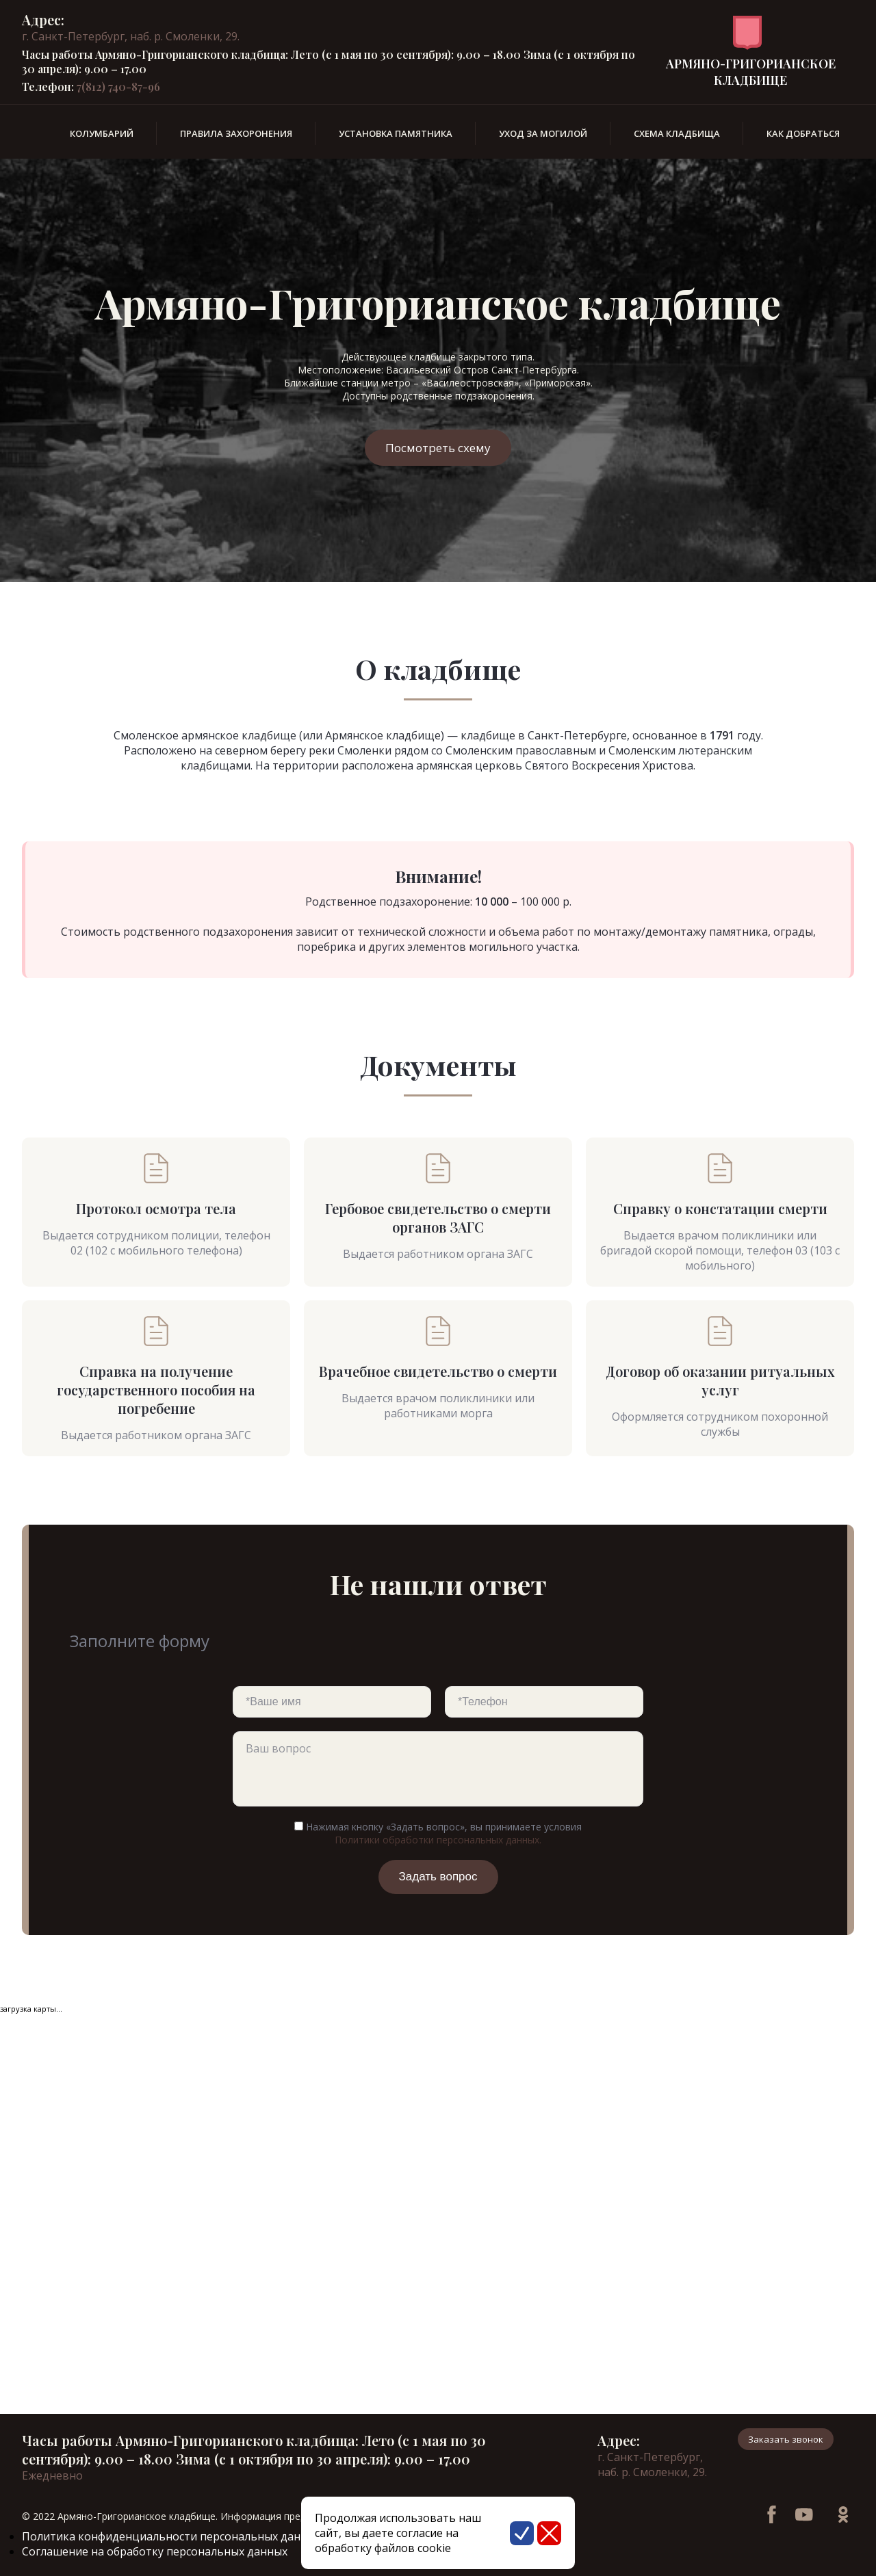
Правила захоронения (236, 133)
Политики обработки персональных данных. (438, 1839)
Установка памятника (395, 133)
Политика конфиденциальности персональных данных (171, 2536)
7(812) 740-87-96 (118, 86)
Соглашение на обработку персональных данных (154, 2551)
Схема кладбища (677, 133)
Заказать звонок (785, 2439)
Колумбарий (101, 133)
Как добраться (803, 133)
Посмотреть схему (438, 448)
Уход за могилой (543, 133)
